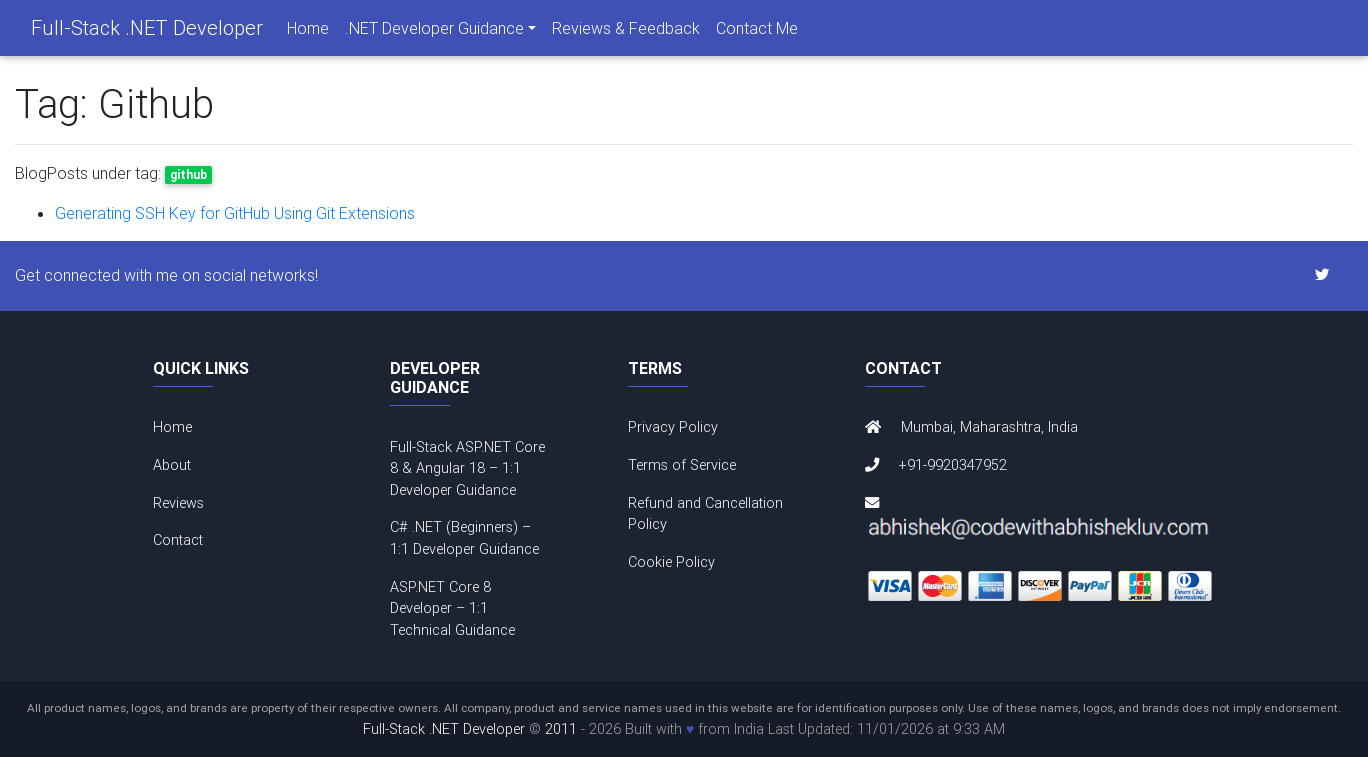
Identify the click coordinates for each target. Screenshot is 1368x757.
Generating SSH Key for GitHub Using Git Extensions (235, 213)
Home (308, 32)
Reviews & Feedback (626, 32)
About (172, 465)
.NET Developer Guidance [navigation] (434, 32)
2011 (561, 729)
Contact (178, 540)
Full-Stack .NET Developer (147, 31)
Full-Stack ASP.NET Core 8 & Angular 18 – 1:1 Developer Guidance (467, 468)
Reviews (178, 503)
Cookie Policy (671, 562)
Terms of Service (682, 465)
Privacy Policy (673, 427)
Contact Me (757, 32)
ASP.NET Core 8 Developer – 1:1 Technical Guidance (452, 608)
